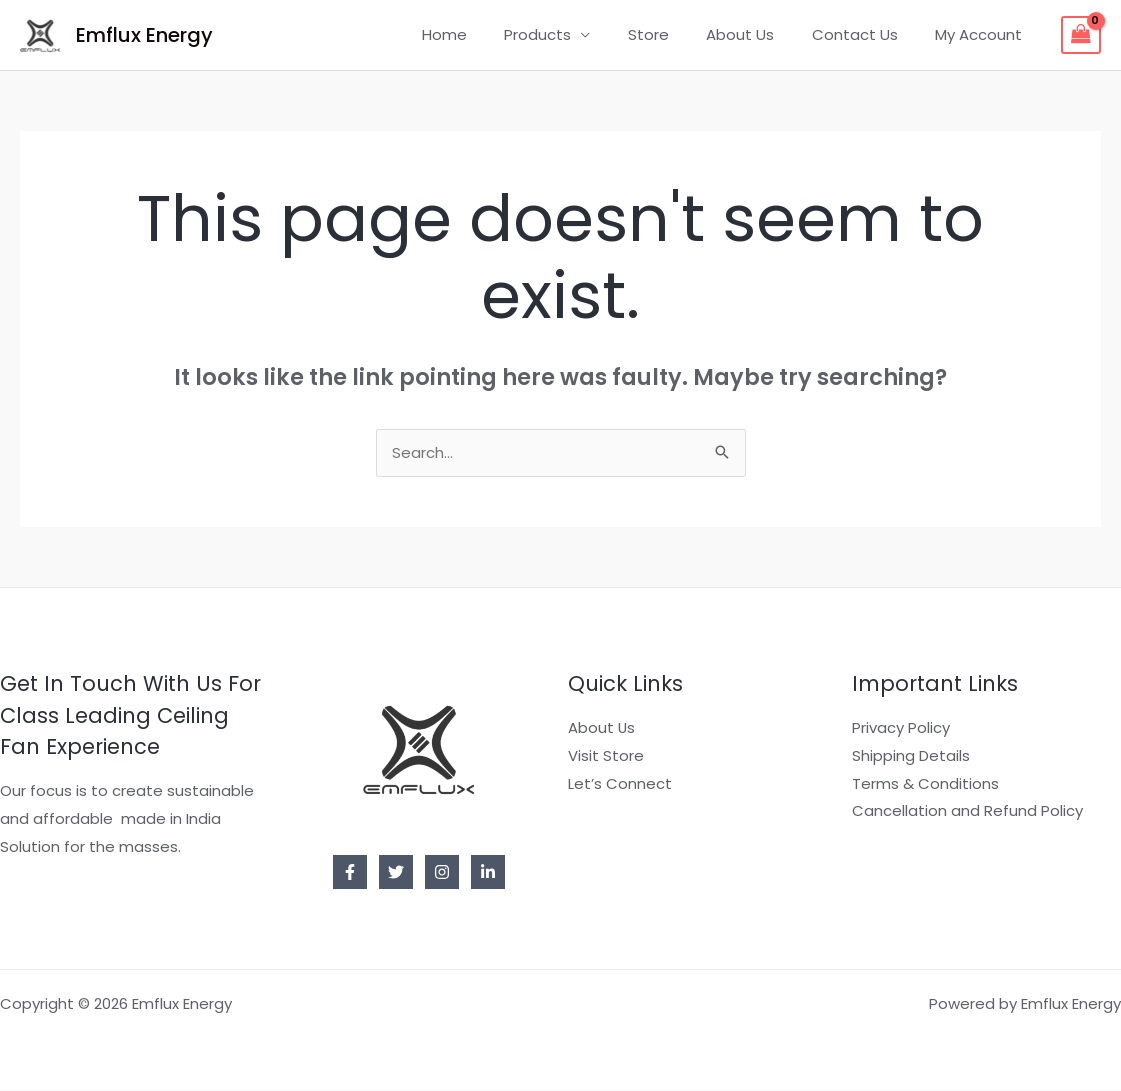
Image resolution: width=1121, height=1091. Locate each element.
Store (674, 34)
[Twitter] (396, 873)
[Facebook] (350, 873)
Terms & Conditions (925, 784)
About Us (759, 34)
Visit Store (606, 756)
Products (571, 34)
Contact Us (866, 34)
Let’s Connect (620, 784)
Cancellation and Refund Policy (967, 812)
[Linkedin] (488, 873)
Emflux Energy (144, 35)
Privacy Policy (901, 728)
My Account (982, 34)
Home (485, 34)
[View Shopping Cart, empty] (1081, 35)
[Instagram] (442, 873)
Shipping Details (911, 756)
